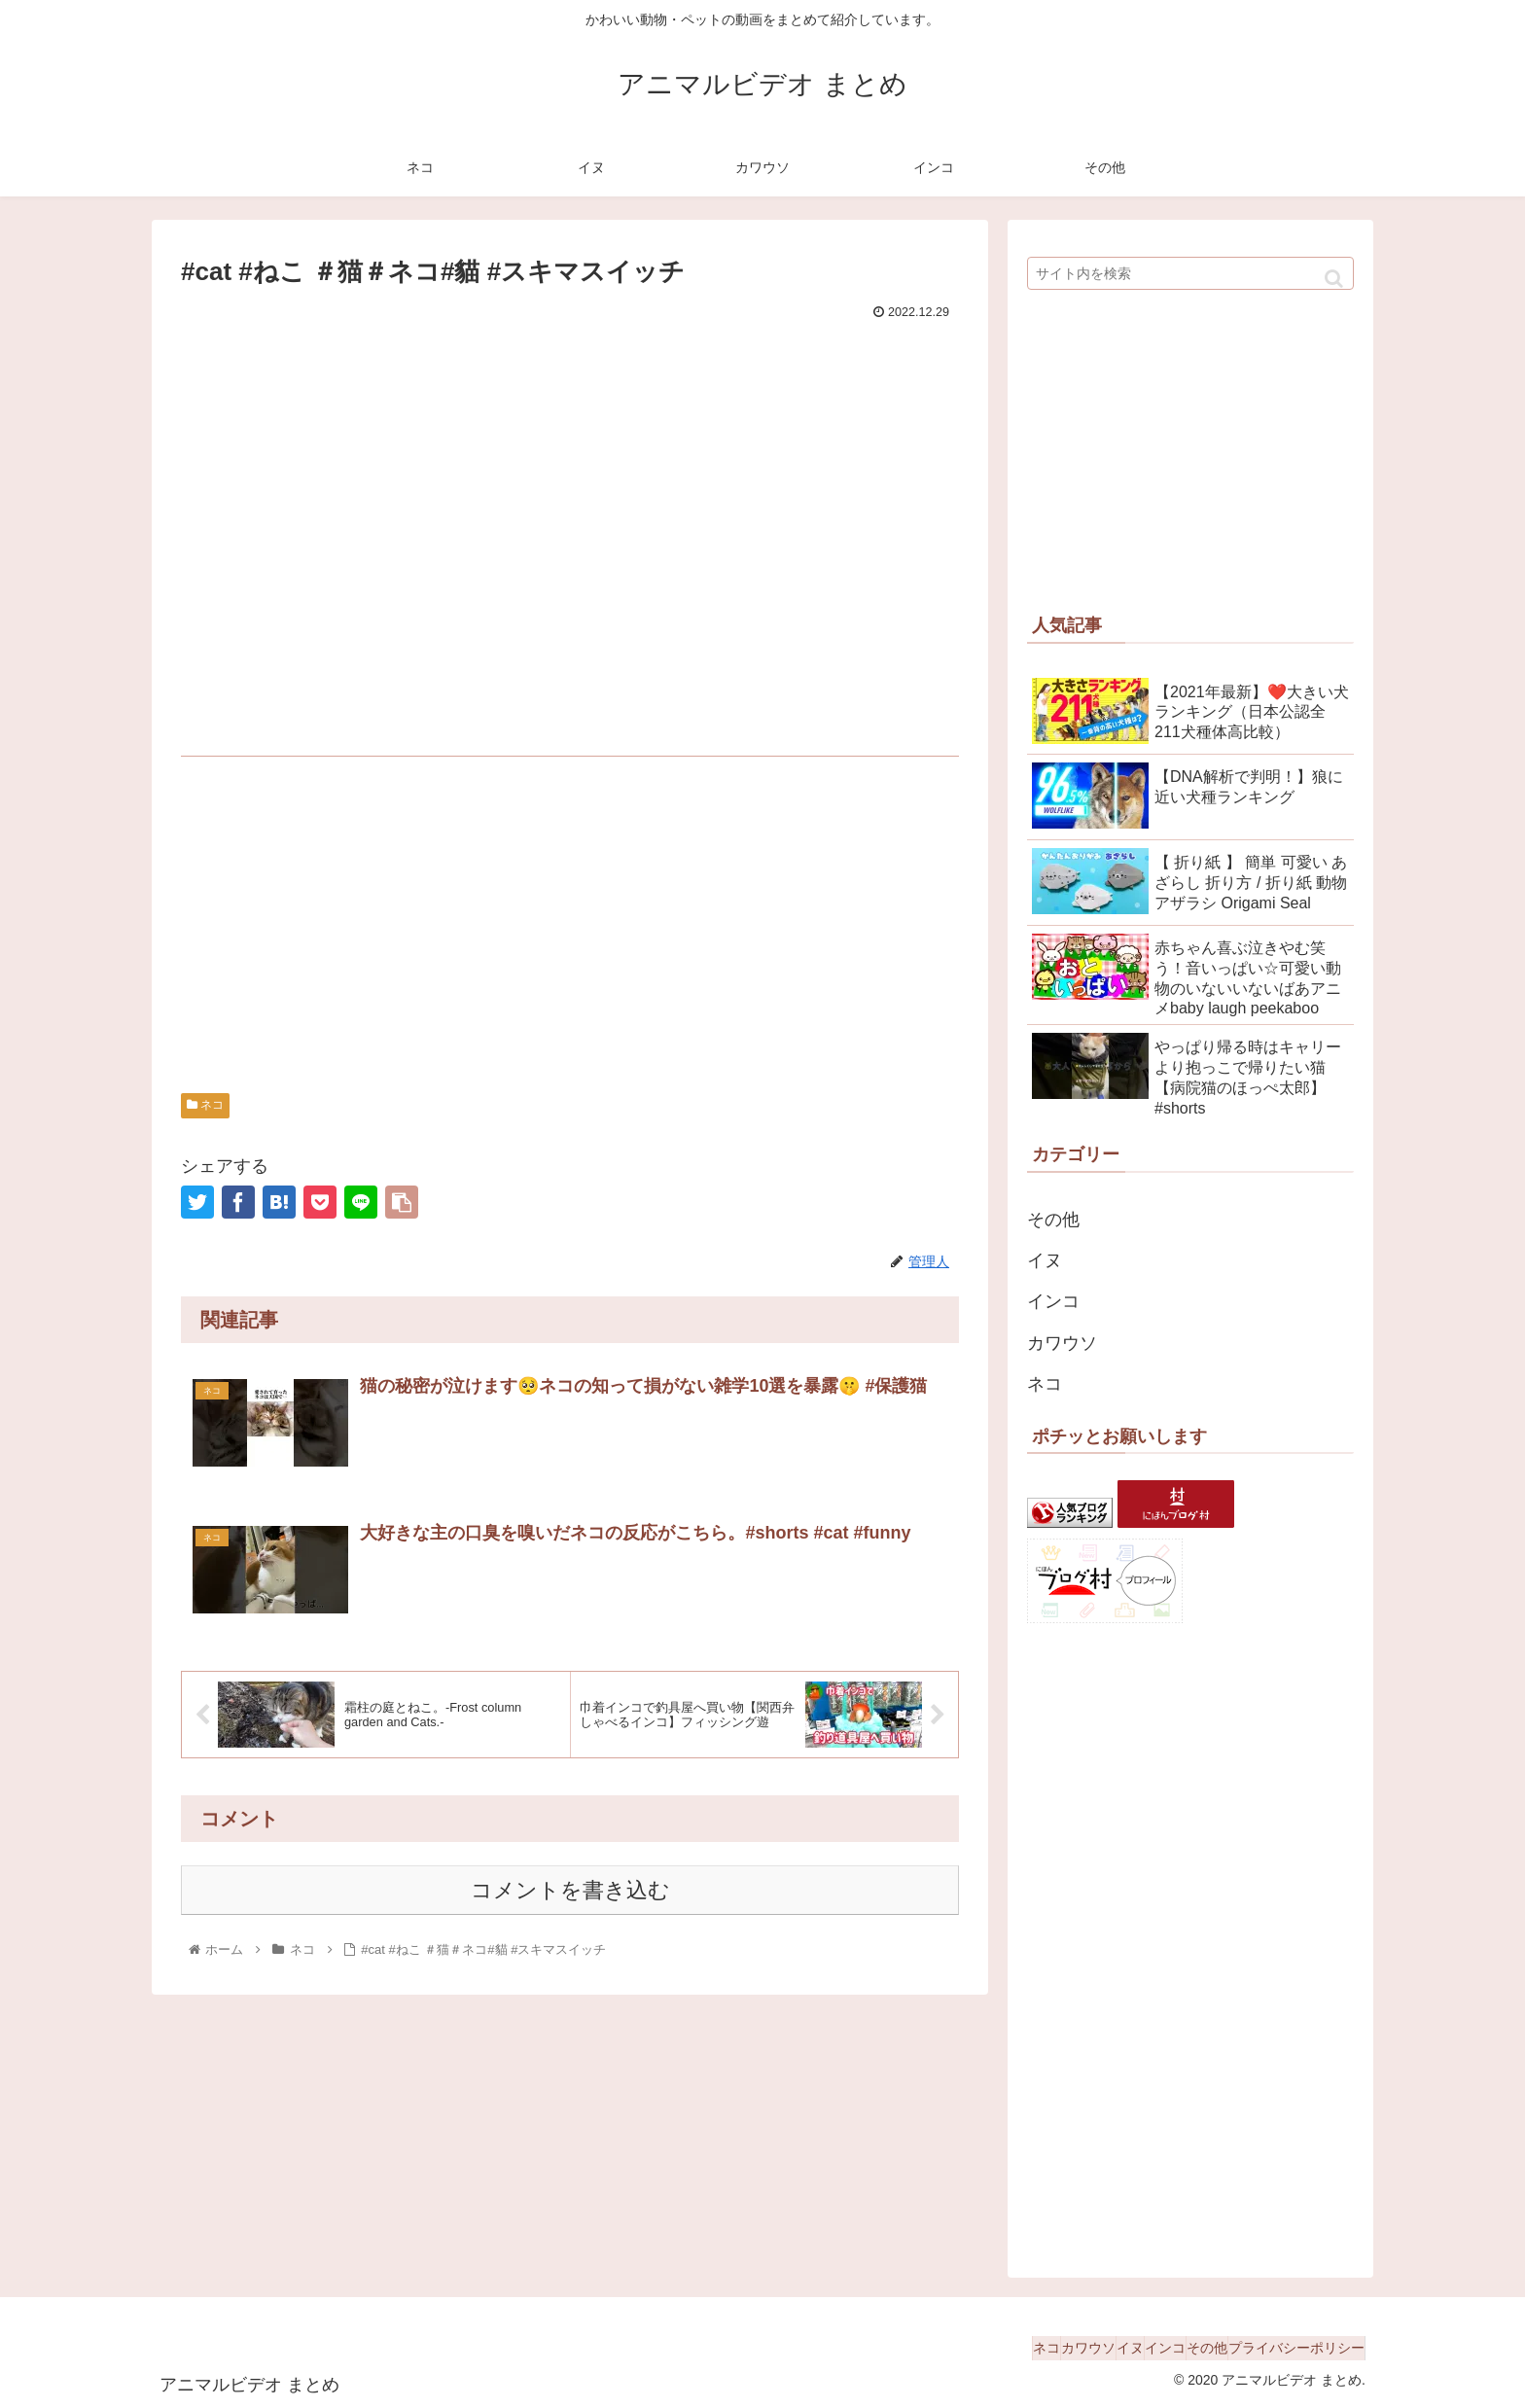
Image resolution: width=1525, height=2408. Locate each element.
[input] (1190, 273)
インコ (1053, 1301)
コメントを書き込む (570, 1892)
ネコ (205, 1105)
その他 (1053, 1219)
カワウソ (1062, 1343)
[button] (1334, 279)
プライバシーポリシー (1287, 2347)
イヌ (1044, 1260)
